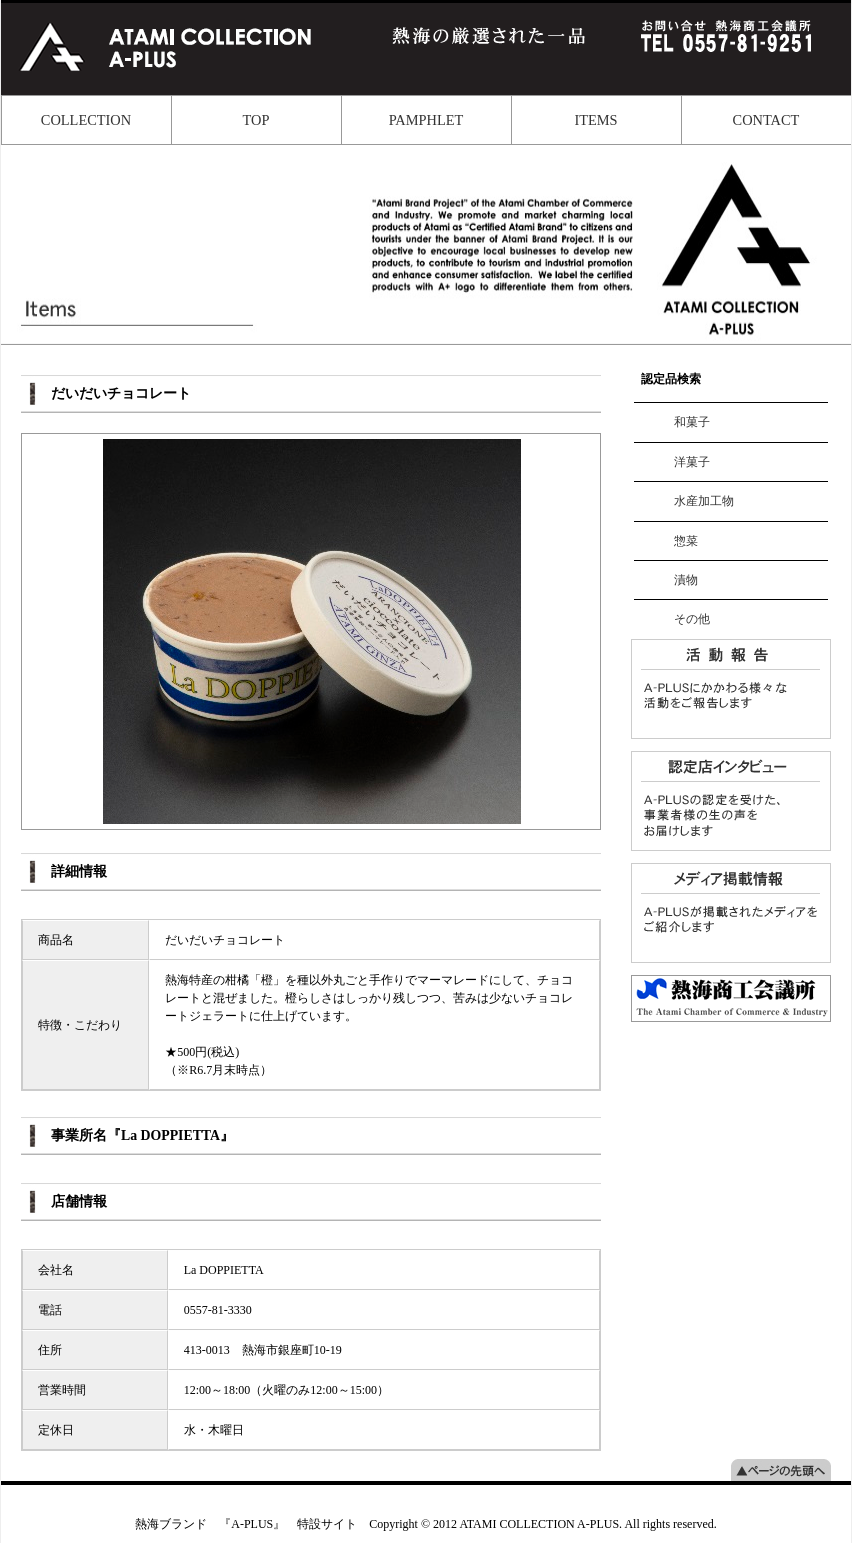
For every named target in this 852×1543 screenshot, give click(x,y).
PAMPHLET (426, 120)
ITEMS (595, 120)
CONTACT (766, 120)
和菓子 (692, 422)
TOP (256, 120)
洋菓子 (692, 462)
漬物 (686, 580)
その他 (692, 619)
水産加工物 (704, 501)
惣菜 (686, 541)
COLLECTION (86, 120)
